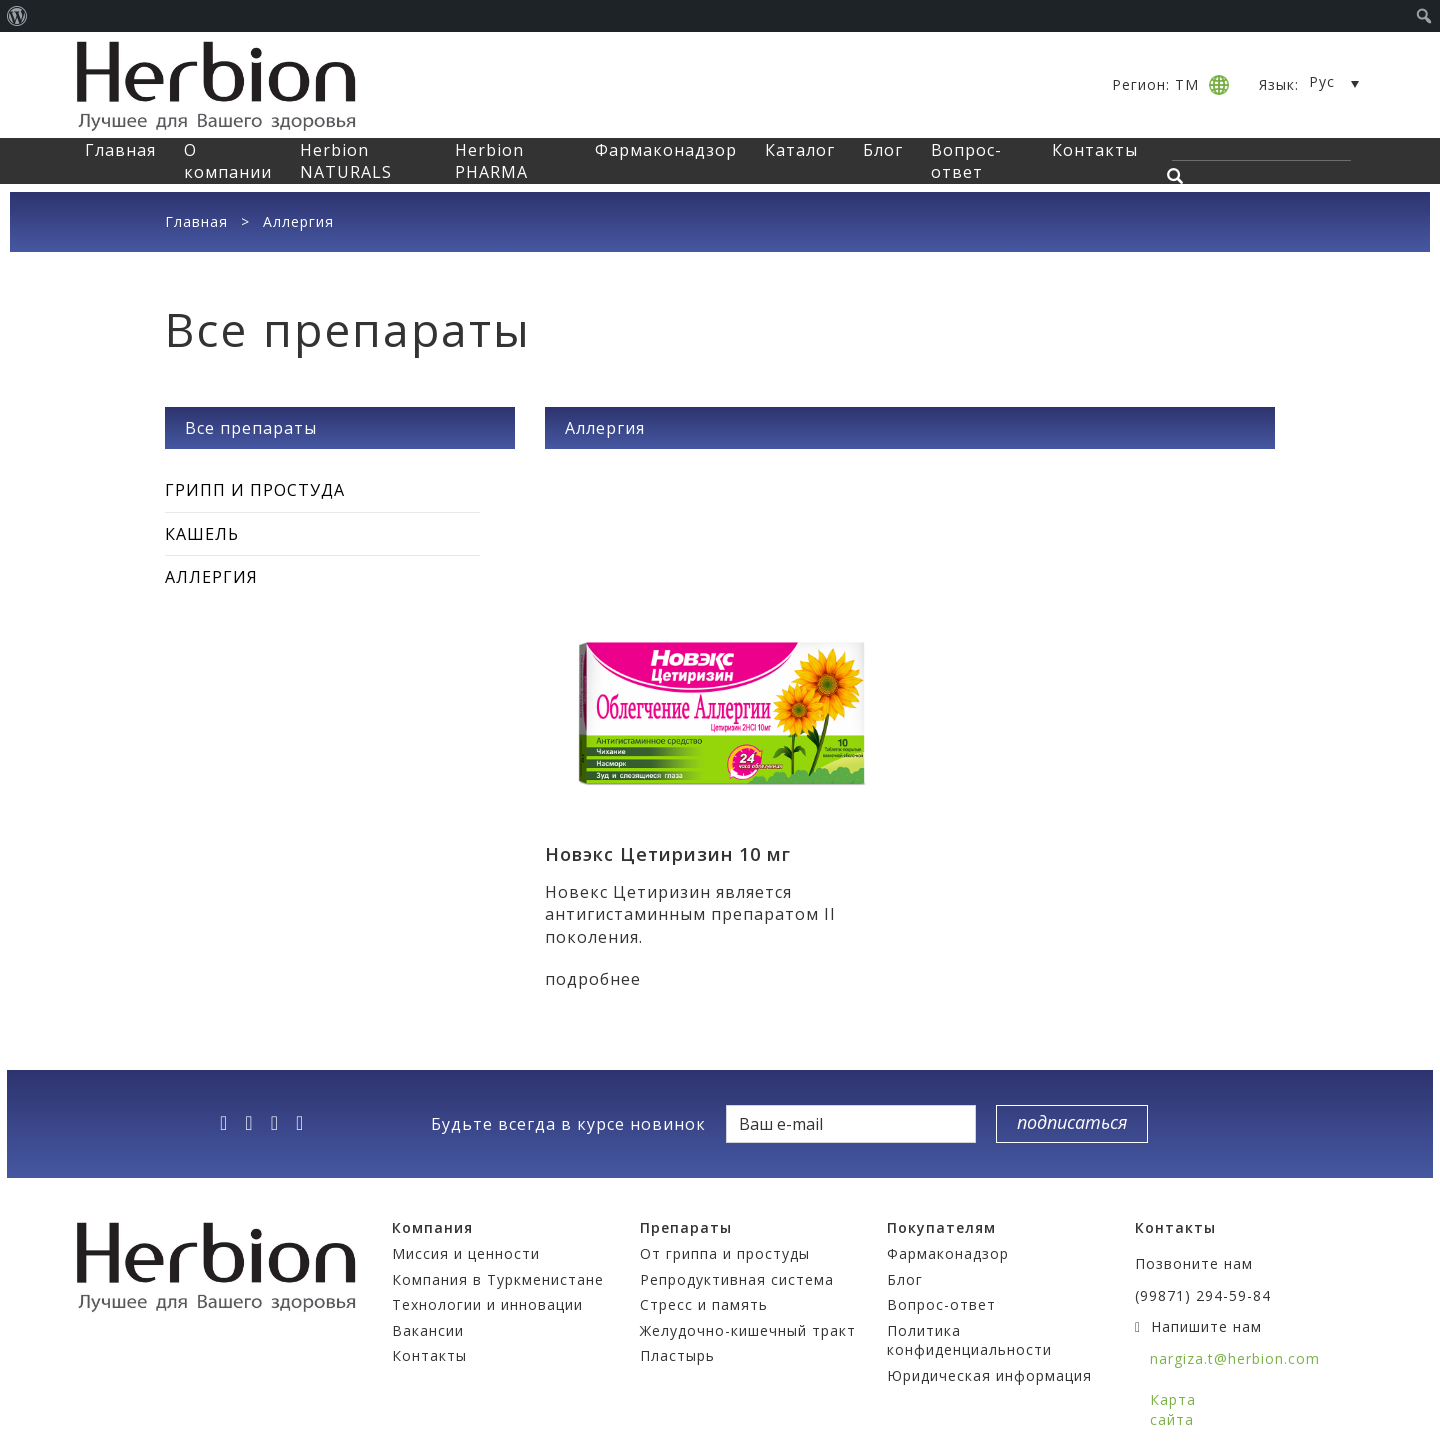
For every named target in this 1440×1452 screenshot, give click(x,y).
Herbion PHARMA (491, 161)
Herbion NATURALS (346, 161)
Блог (883, 150)
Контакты (1095, 150)
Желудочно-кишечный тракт (748, 1330)
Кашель (202, 534)
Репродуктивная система (737, 1279)
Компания (432, 1227)
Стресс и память (704, 1304)
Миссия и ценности (466, 1253)
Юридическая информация (989, 1375)
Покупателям (941, 1227)
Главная (120, 150)
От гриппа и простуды (725, 1253)
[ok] (306, 1123)
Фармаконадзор (666, 150)
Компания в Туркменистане (498, 1279)
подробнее (593, 979)
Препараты (686, 1227)
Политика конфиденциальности (969, 1340)
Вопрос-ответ (966, 161)
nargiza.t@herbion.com (1235, 1358)
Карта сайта (1173, 1409)
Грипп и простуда (255, 490)
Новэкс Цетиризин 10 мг (668, 854)
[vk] (281, 1123)
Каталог (800, 150)
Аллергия (211, 577)
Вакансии (428, 1330)
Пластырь (677, 1355)
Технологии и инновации (487, 1304)
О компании (228, 161)
